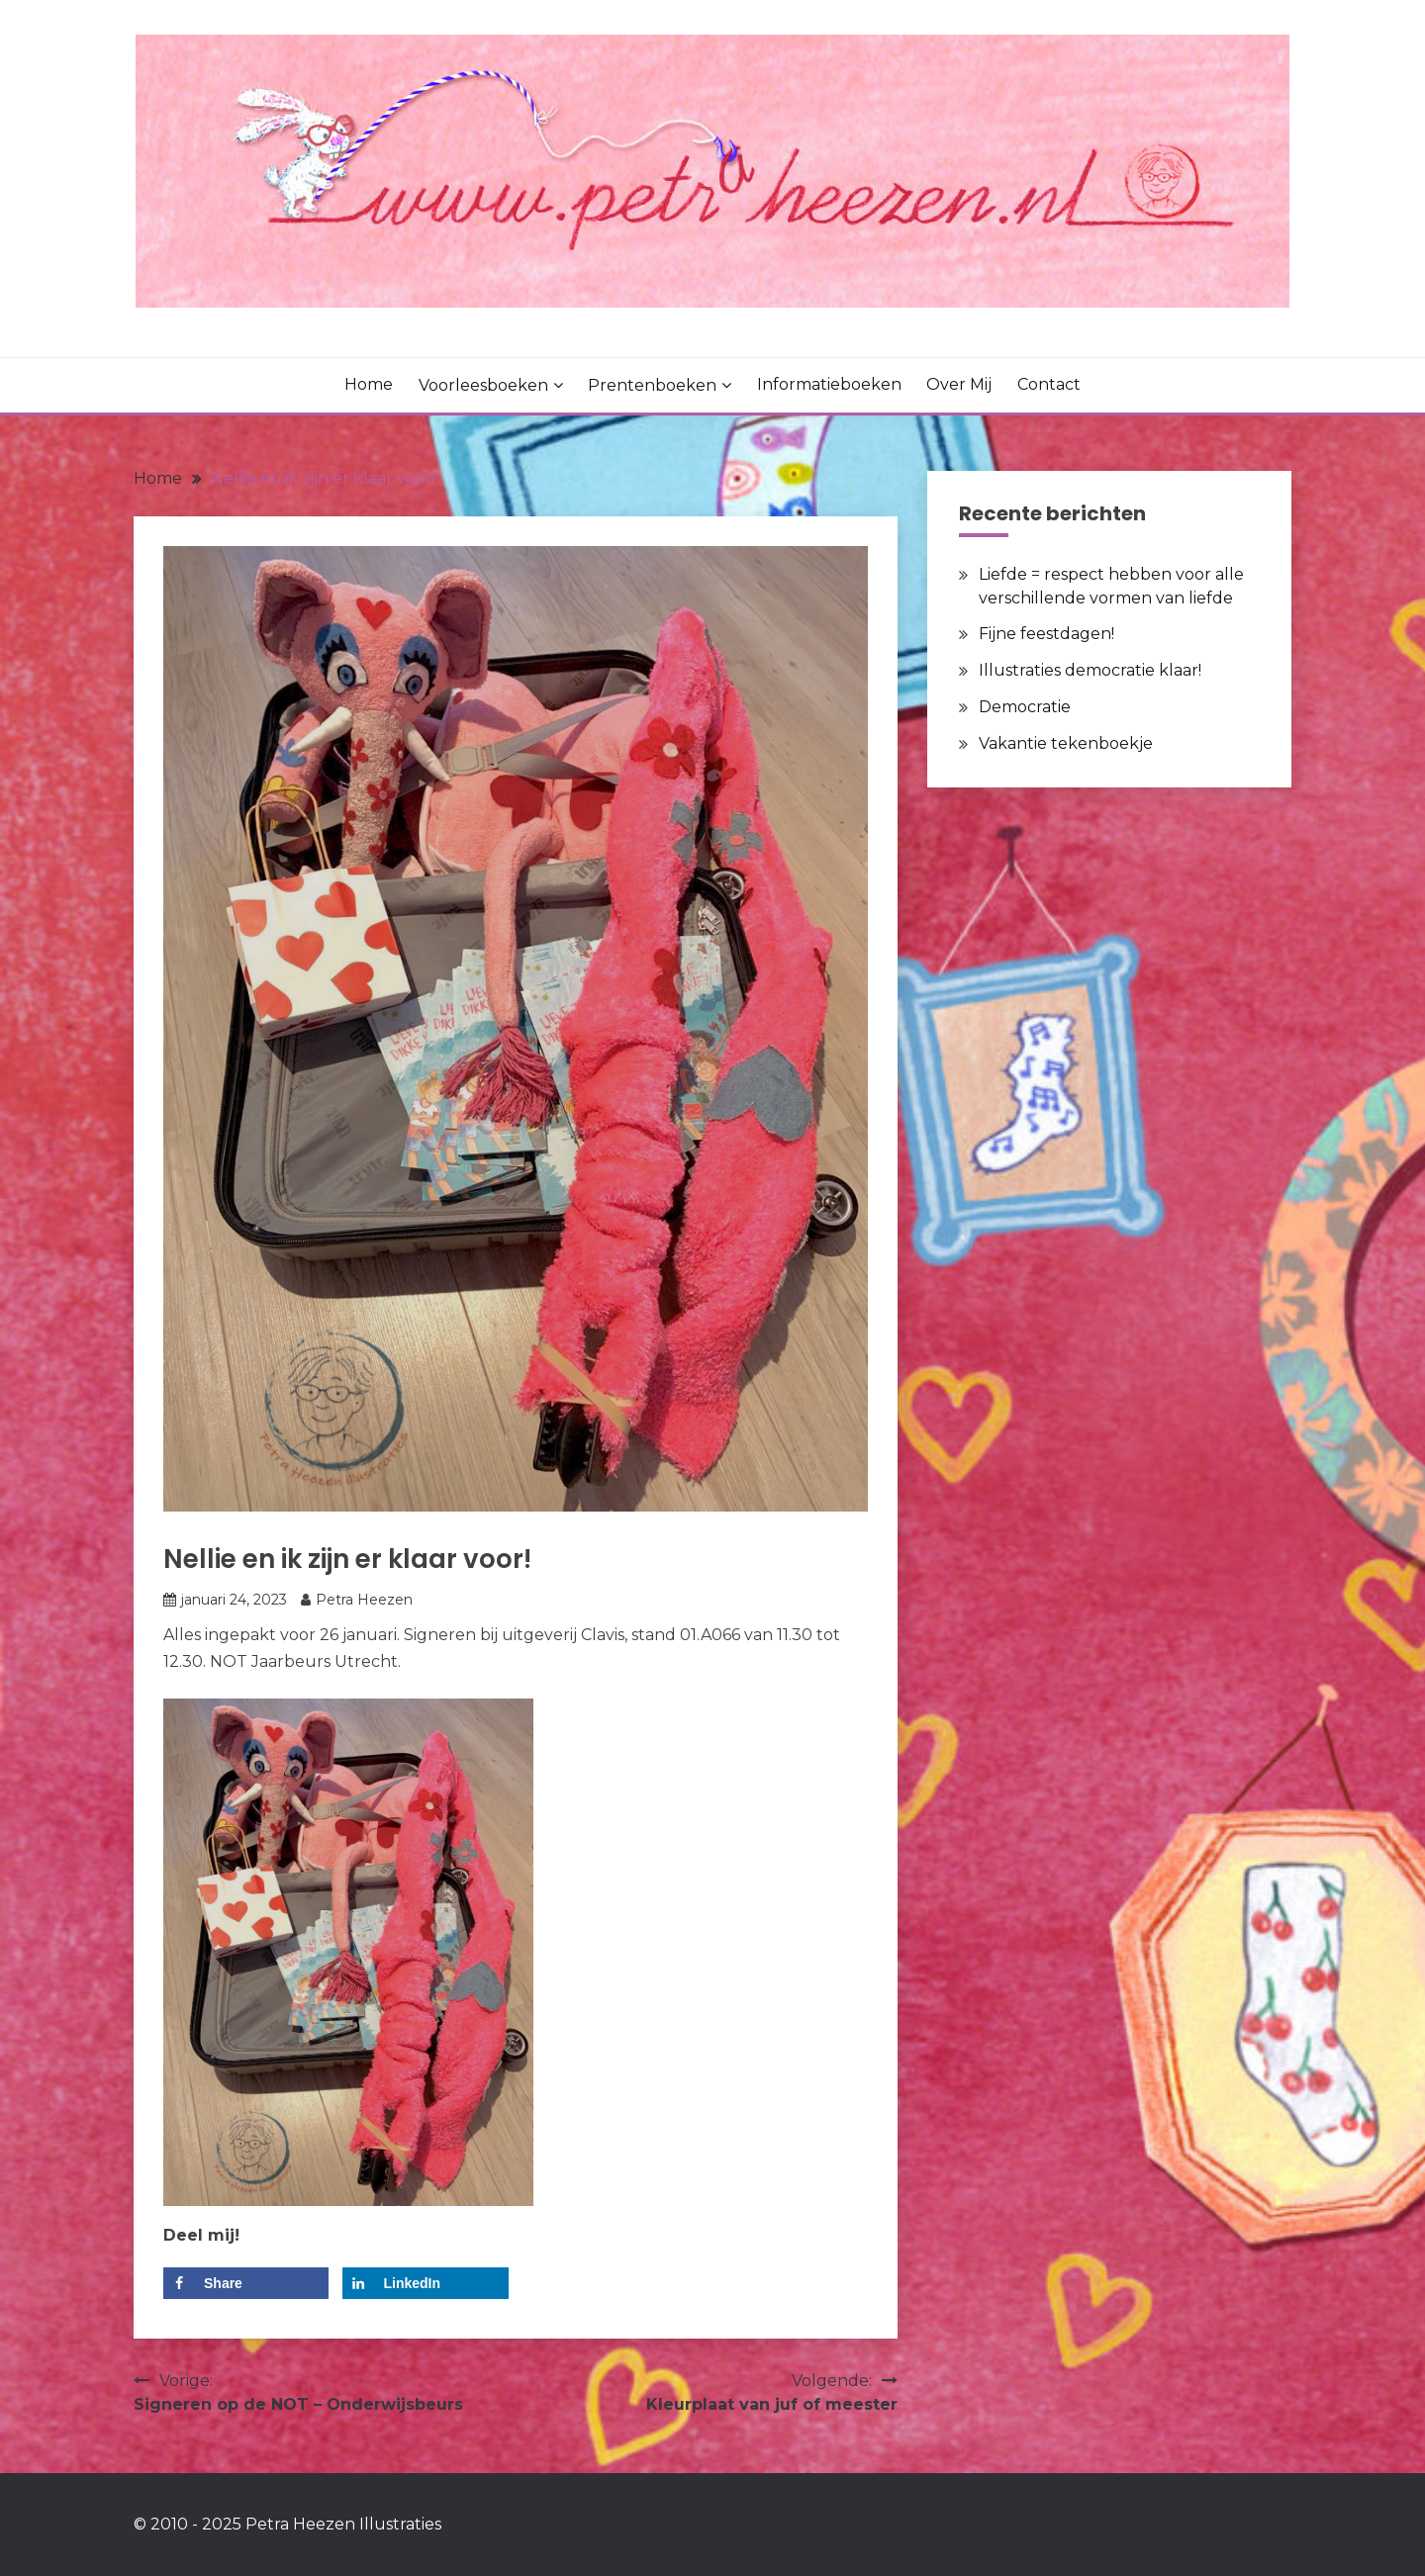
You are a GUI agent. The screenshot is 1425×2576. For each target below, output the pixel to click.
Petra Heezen (364, 1600)
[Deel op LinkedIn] (425, 2283)
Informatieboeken (829, 384)
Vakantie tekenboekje (1066, 743)
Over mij (959, 384)
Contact (1049, 384)
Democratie (1025, 706)
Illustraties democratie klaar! (1090, 670)
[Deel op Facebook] (246, 2283)
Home (368, 384)
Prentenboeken (652, 385)
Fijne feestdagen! (1046, 633)
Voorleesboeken (483, 385)
